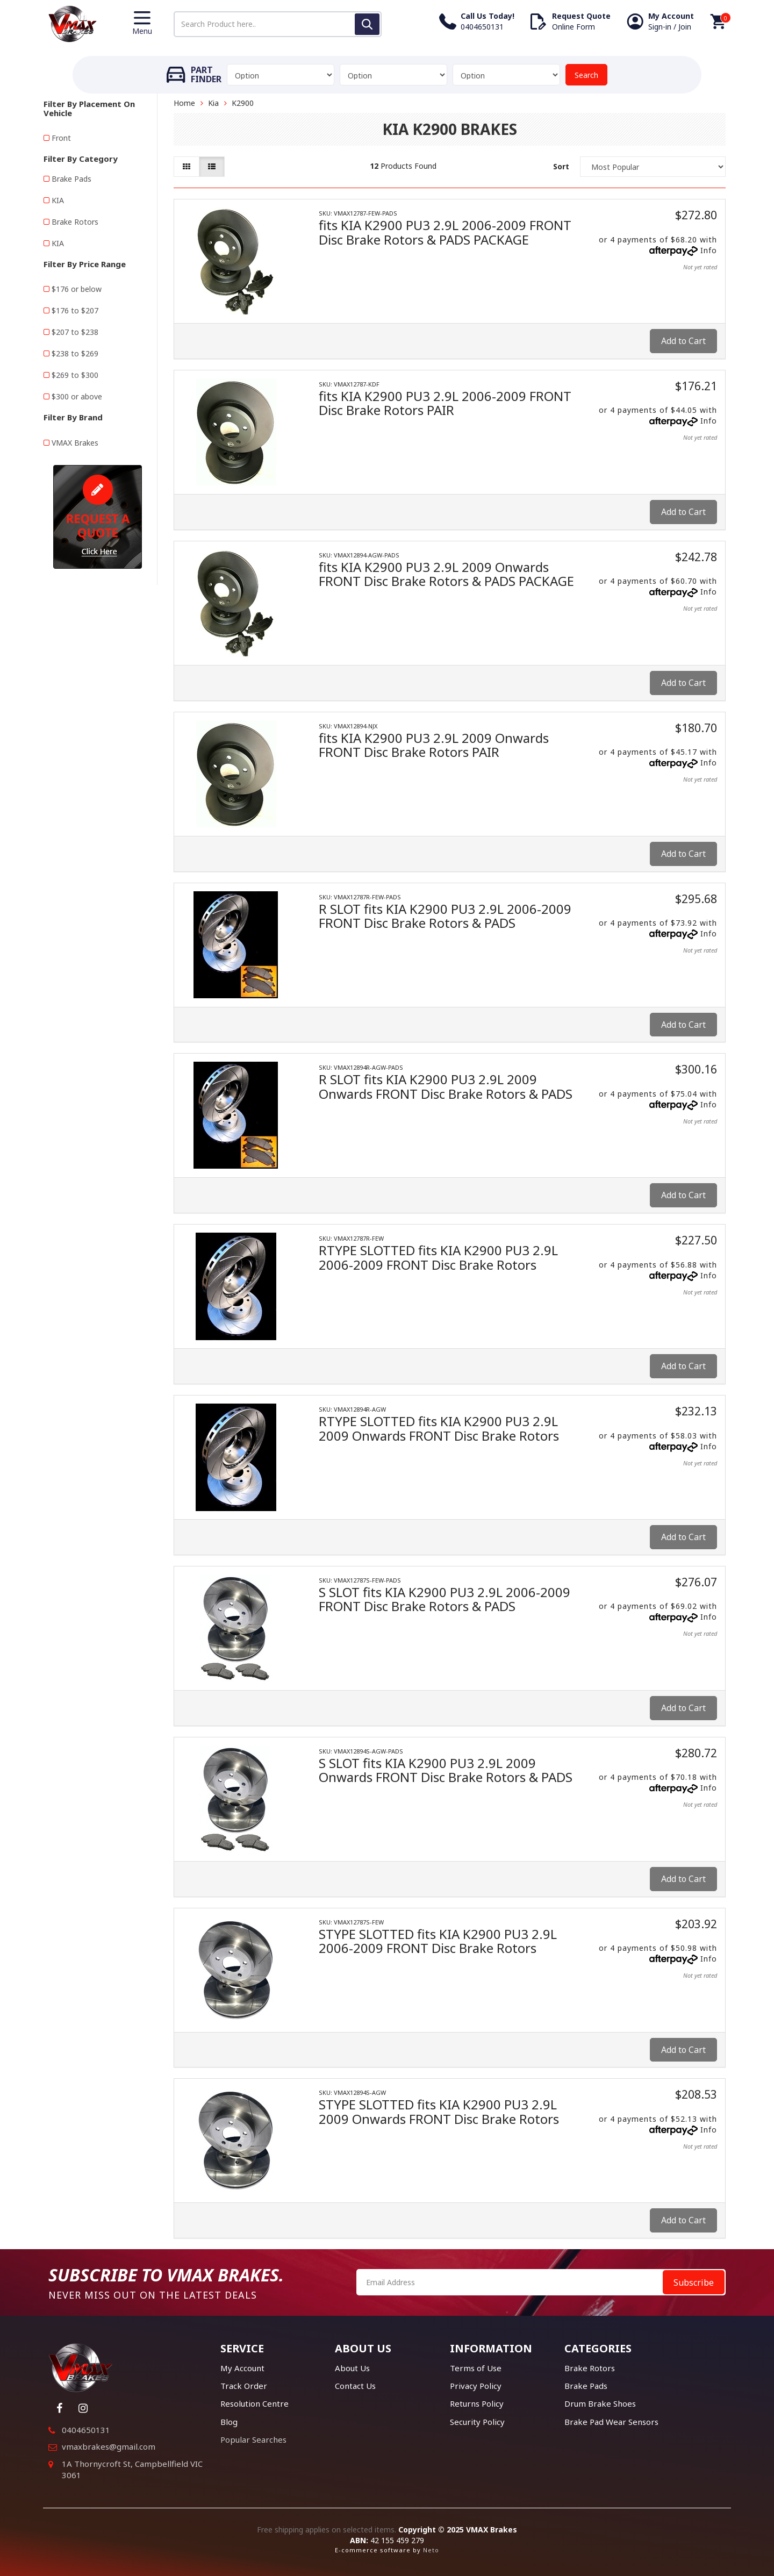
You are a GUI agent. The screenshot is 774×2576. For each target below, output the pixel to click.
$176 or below (77, 289)
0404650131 (86, 2429)
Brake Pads (71, 179)
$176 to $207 (75, 310)
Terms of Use (475, 2368)
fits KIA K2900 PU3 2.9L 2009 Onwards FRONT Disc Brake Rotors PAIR (434, 745)
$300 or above (77, 396)
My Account (242, 2368)
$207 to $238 (75, 332)
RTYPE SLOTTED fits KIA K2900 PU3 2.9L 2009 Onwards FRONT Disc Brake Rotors (439, 1428)
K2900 (243, 103)
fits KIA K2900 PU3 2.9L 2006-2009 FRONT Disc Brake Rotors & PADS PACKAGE (445, 232)
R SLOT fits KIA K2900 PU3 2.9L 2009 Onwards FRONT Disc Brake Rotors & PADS (445, 1086)
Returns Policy (477, 2403)
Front (61, 138)
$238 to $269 (75, 353)
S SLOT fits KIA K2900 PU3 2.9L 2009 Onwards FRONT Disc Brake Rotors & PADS (445, 1770)
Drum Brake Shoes (600, 2403)
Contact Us (355, 2385)
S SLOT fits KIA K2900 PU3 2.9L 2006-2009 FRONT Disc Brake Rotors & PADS (444, 1599)
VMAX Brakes (75, 443)
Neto (431, 2550)
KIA (58, 200)
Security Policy (477, 2421)
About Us (352, 2368)
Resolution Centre (254, 2403)
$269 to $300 (75, 375)
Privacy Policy (475, 2385)
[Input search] (277, 24)
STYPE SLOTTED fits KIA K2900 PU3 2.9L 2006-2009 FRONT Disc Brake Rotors (438, 1941)
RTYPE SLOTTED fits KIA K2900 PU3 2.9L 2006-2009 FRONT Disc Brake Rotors (438, 1257)
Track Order (243, 2385)
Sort (561, 166)
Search (586, 75)
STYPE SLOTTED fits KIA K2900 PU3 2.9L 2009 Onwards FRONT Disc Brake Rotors (439, 2111)
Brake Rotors (75, 222)
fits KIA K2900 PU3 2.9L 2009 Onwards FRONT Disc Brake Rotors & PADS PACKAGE (446, 574)
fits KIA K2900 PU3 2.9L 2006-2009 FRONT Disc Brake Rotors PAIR (445, 403)
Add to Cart (683, 341)
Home (184, 103)
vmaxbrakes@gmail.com (108, 2446)
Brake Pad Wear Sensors (611, 2421)
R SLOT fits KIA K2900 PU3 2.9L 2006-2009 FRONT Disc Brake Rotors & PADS (445, 916)
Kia (213, 103)
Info (708, 250)
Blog (229, 2421)
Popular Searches (253, 2439)
